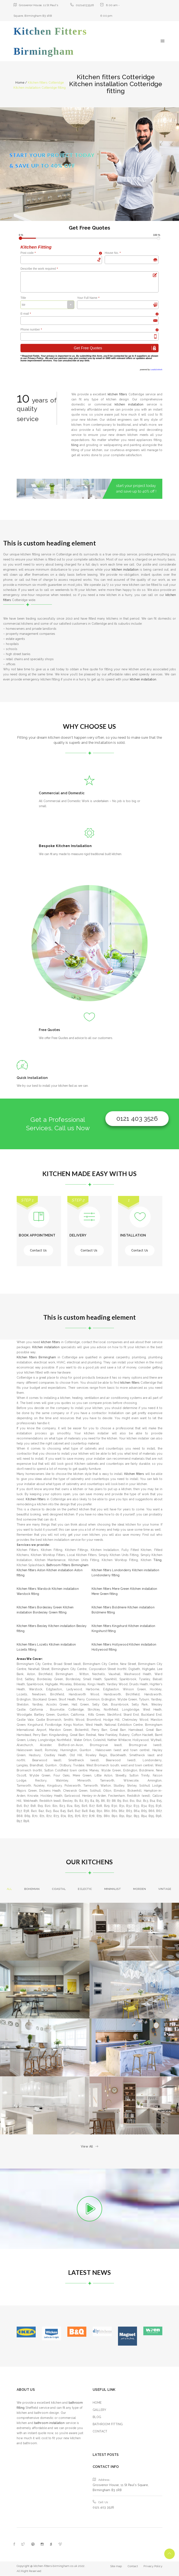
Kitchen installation (46, 1347)
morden (139, 1889)
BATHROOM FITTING (108, 2424)
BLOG (97, 2417)
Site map (116, 2566)
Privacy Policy (35, 358)
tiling (74, 445)
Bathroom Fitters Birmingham (67, 1565)
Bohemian (32, 1889)
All (9, 1889)
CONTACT (100, 2431)
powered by (151, 370)
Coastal (59, 1889)
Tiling (157, 1560)
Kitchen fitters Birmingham (36, 1357)
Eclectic (85, 1889)
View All (89, 2146)
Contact (133, 2566)
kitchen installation (129, 404)
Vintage (164, 1889)
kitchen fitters (117, 394)
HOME (97, 2402)
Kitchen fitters (134, 1474)
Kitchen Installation (74, 846)
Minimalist (112, 1889)
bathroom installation (49, 2423)
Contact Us (38, 1250)
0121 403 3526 (137, 1118)
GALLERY (99, 2409)
